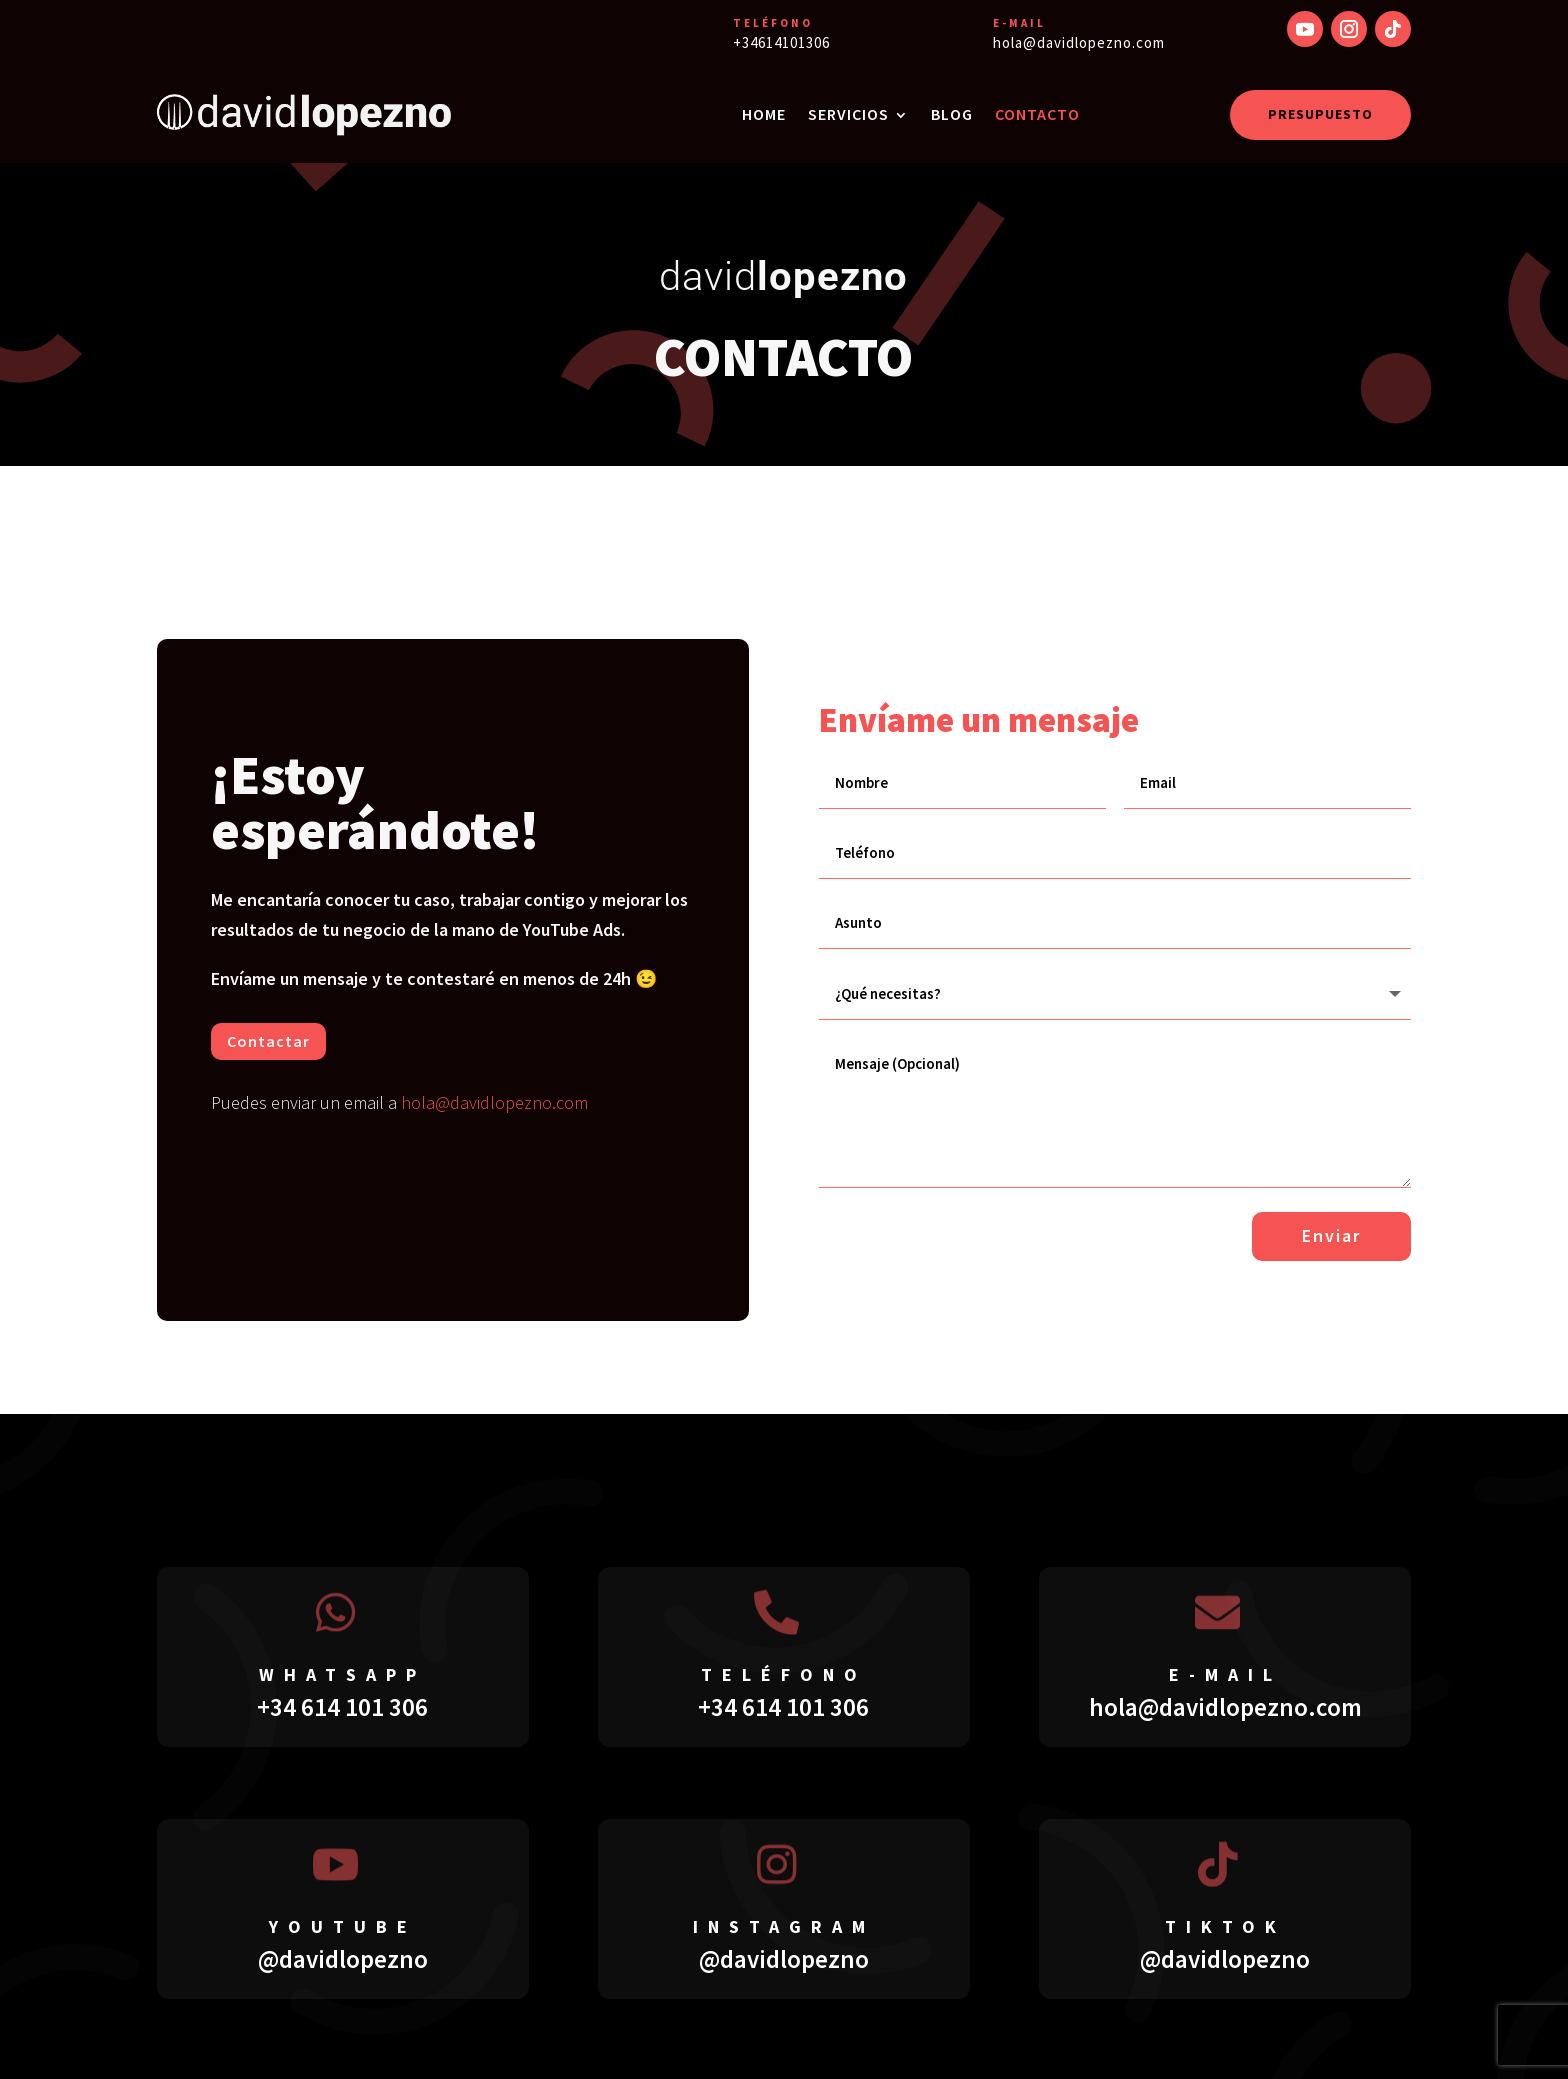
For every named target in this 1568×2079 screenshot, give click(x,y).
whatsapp (342, 1672)
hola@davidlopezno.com (494, 1102)
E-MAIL (1019, 23)
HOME (764, 114)
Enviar (1331, 1233)
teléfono (784, 1672)
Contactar (268, 1041)
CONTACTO (1037, 114)
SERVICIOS (848, 114)
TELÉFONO (773, 23)
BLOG (952, 114)
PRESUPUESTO (1320, 114)
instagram (784, 1924)
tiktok (1225, 1924)
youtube (343, 1924)
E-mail (1225, 1672)
